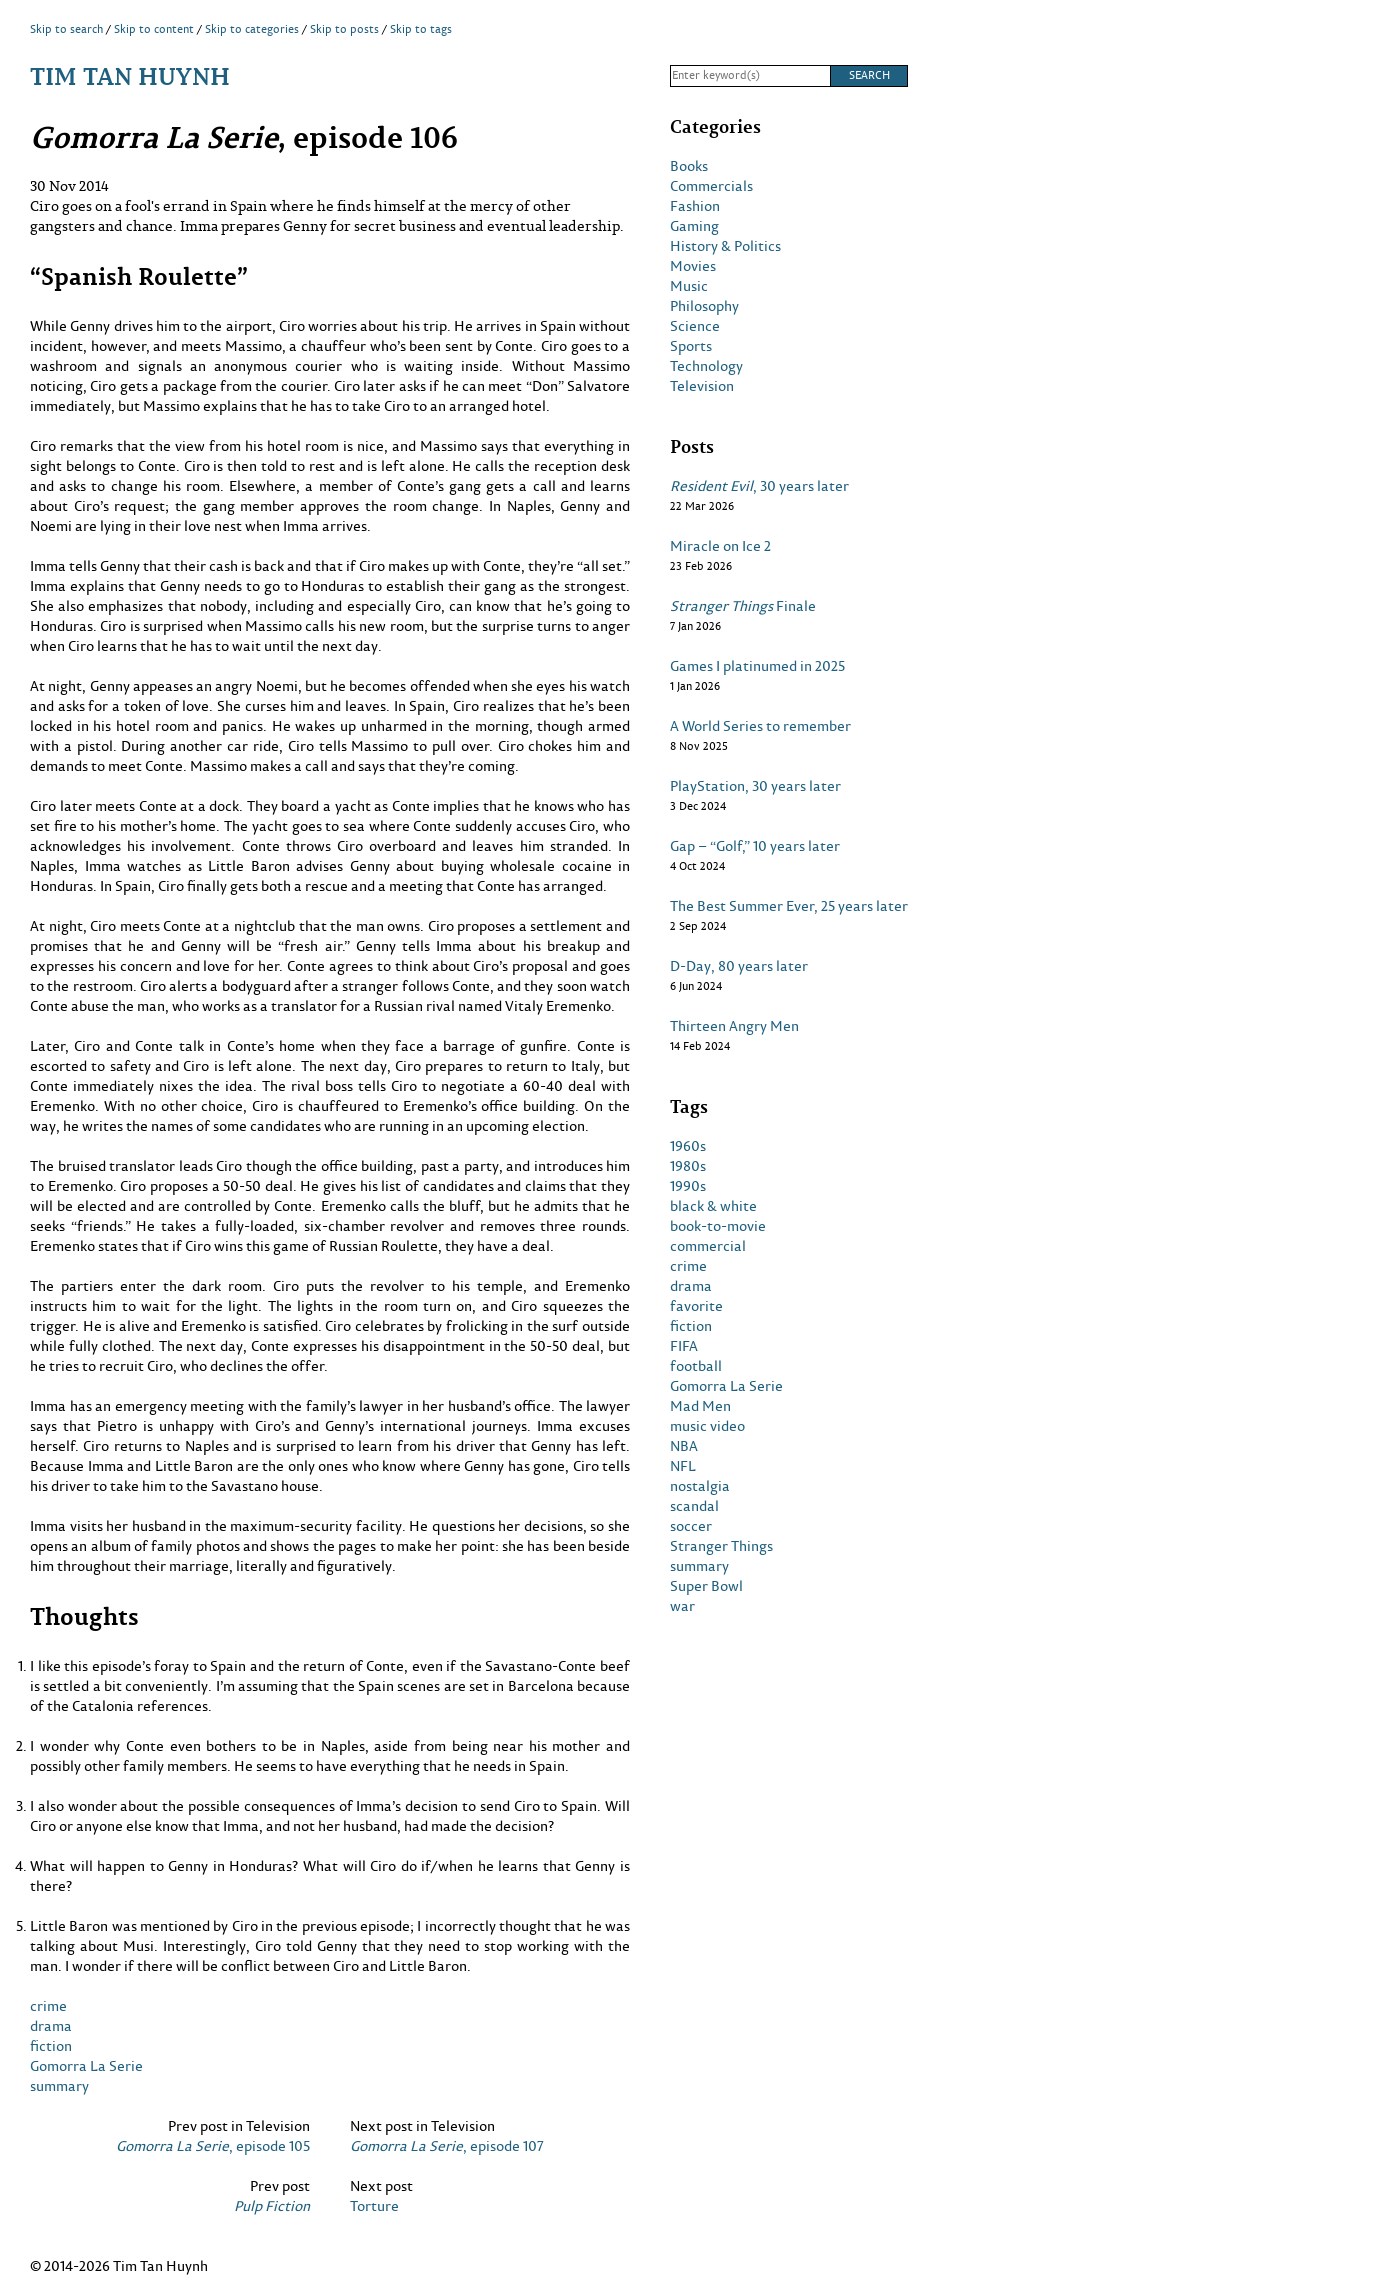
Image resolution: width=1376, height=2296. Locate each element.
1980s (688, 1166)
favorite (696, 1306)
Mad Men (700, 1406)
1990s (688, 1186)
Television (702, 386)
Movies (693, 266)
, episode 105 (213, 2146)
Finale (743, 606)
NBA (684, 1446)
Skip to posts (344, 29)
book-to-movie (718, 1226)
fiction (51, 2045)
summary (59, 2085)
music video (707, 1426)
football (696, 1366)
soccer (691, 1526)
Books (689, 166)
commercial (708, 1246)
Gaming (694, 226)
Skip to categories (252, 29)
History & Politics (725, 246)
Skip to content (154, 29)
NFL (683, 1466)
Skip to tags (421, 29)
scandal (694, 1506)
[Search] (750, 76)
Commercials (711, 186)
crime (48, 2005)
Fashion (695, 206)
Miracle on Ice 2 (720, 546)
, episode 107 (447, 2146)
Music (689, 286)
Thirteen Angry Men (734, 1026)
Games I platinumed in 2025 (757, 666)
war (682, 1606)
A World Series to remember (760, 726)
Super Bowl (706, 1586)
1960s (688, 1146)
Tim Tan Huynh (130, 75)
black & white (713, 1206)
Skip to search (66, 29)
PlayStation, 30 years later (755, 786)
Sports (691, 346)
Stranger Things (721, 1546)
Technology (706, 366)
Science (695, 326)
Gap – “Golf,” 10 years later (755, 846)
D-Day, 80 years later (739, 966)
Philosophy (704, 306)
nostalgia (700, 1486)
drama (51, 2025)
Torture (374, 2206)
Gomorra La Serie (86, 2065)
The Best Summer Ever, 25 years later (789, 906)
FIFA (684, 1346)
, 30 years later (759, 486)
